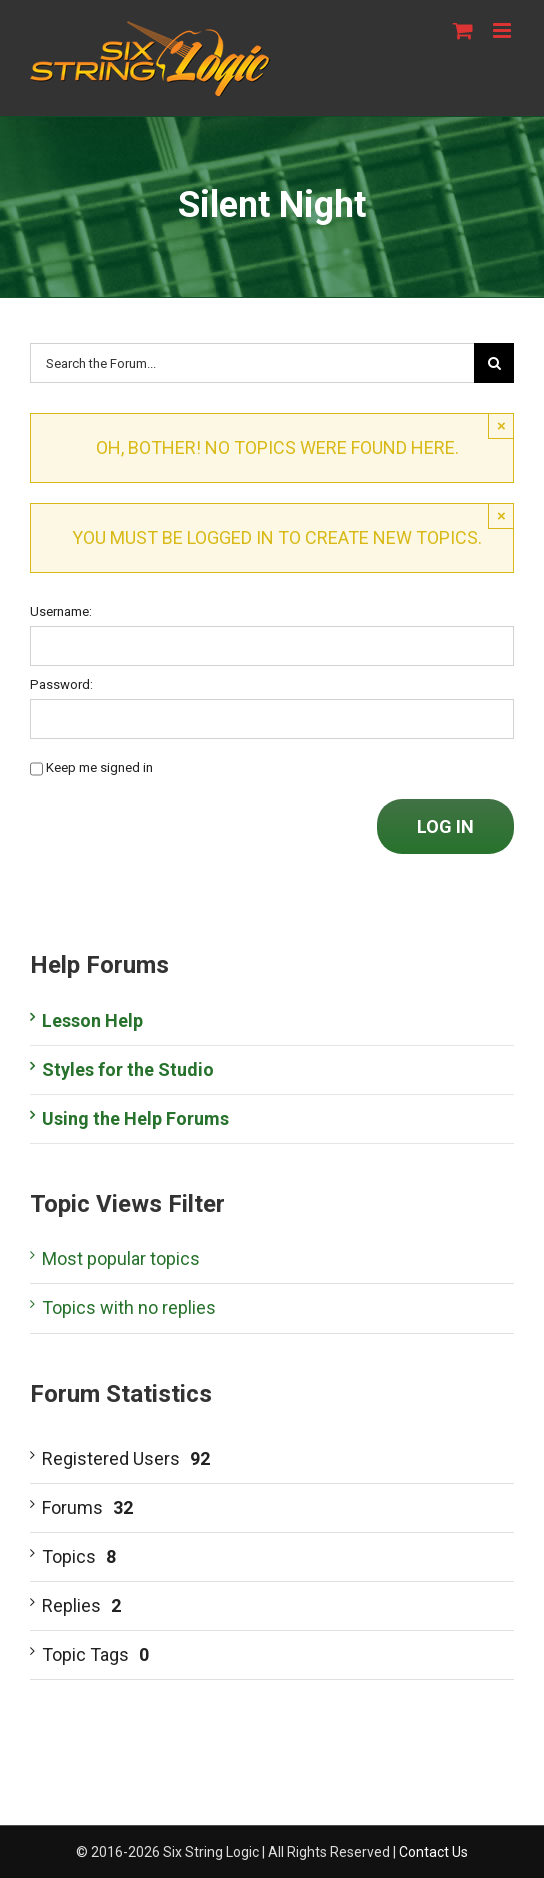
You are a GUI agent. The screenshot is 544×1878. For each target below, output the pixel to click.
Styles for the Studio (128, 1069)
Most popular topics (121, 1258)
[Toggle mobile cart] (463, 30)
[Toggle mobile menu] (503, 30)
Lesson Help (92, 1020)
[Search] (494, 363)
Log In (445, 826)
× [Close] (501, 425)
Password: (61, 684)
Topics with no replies (129, 1307)
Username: (61, 611)
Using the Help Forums (135, 1118)
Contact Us (433, 1852)
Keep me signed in (99, 767)
